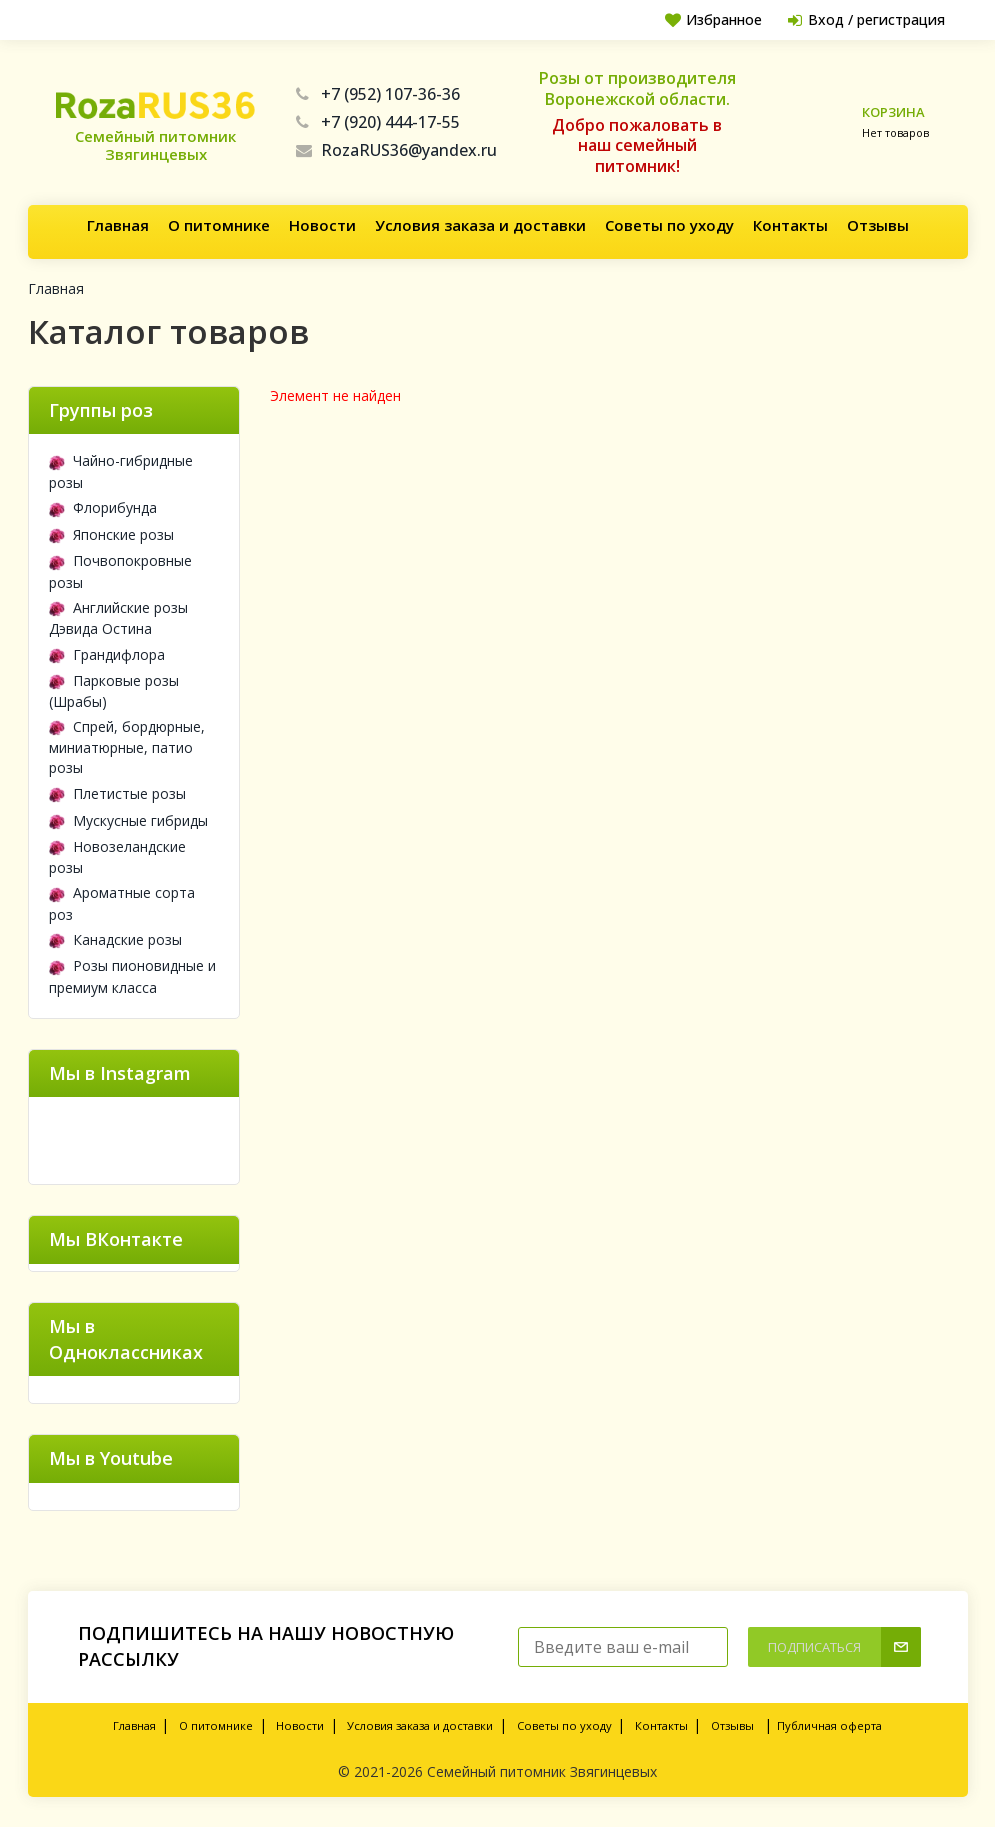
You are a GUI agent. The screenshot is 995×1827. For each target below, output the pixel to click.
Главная (118, 225)
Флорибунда (103, 507)
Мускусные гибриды (128, 820)
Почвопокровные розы (120, 571)
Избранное (704, 19)
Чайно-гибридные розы (121, 471)
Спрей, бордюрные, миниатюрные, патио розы (127, 747)
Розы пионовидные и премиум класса (132, 976)
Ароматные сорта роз (122, 903)
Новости (322, 225)
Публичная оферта (829, 1725)
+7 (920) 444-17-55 (378, 122)
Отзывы (878, 225)
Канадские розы (115, 939)
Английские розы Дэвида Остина (118, 618)
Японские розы (111, 534)
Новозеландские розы (117, 857)
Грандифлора (107, 654)
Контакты (790, 225)
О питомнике (219, 225)
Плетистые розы (117, 793)
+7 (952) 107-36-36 (378, 94)
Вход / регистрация (863, 19)
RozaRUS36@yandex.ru (396, 150)
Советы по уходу (669, 225)
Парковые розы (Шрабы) (114, 691)
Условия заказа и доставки (480, 225)
